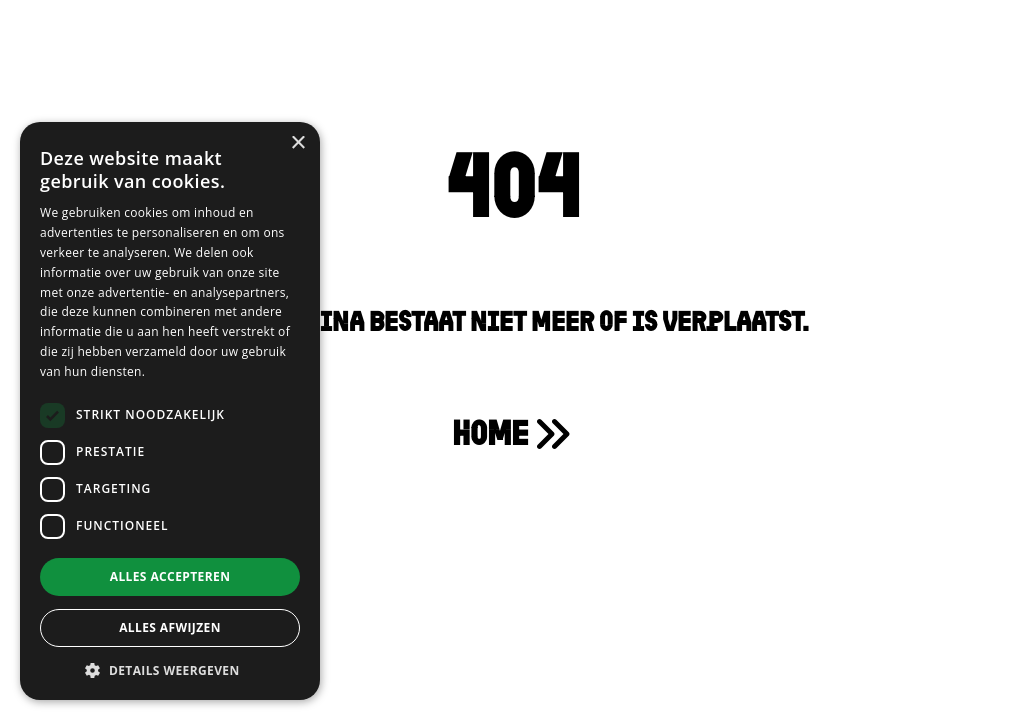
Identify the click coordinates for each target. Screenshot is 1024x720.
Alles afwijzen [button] (170, 627)
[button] (170, 670)
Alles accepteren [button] (170, 576)
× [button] (297, 143)
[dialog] (170, 411)
